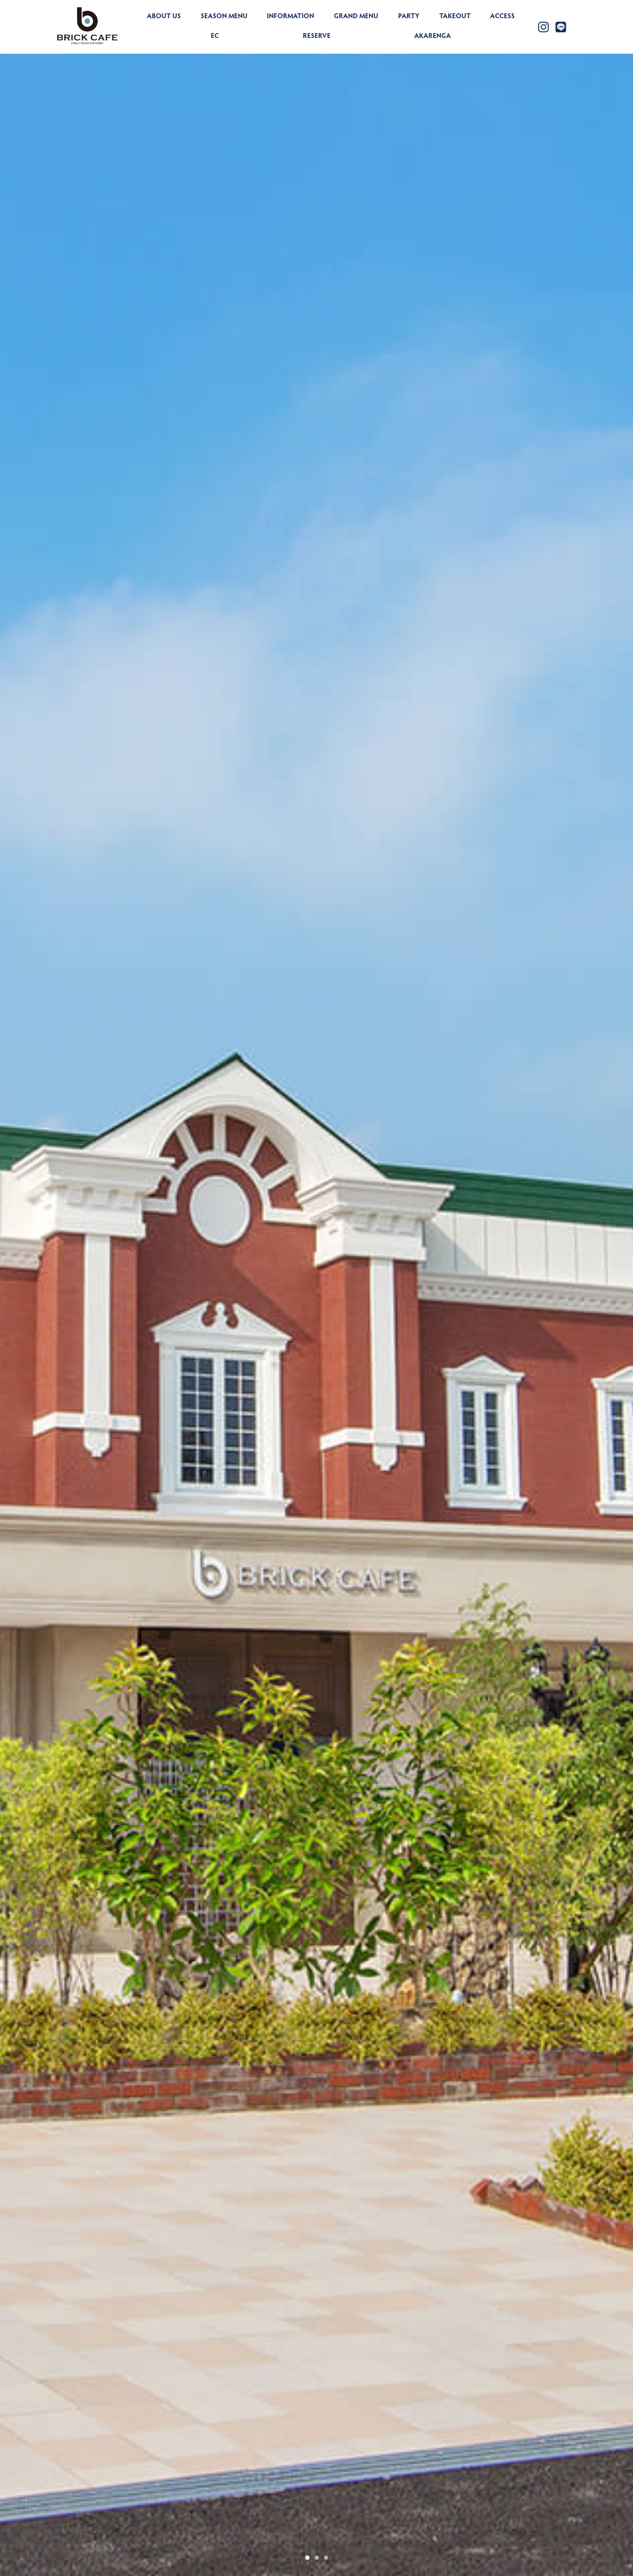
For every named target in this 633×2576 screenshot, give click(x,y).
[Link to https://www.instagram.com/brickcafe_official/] (543, 27)
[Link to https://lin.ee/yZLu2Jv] (560, 27)
